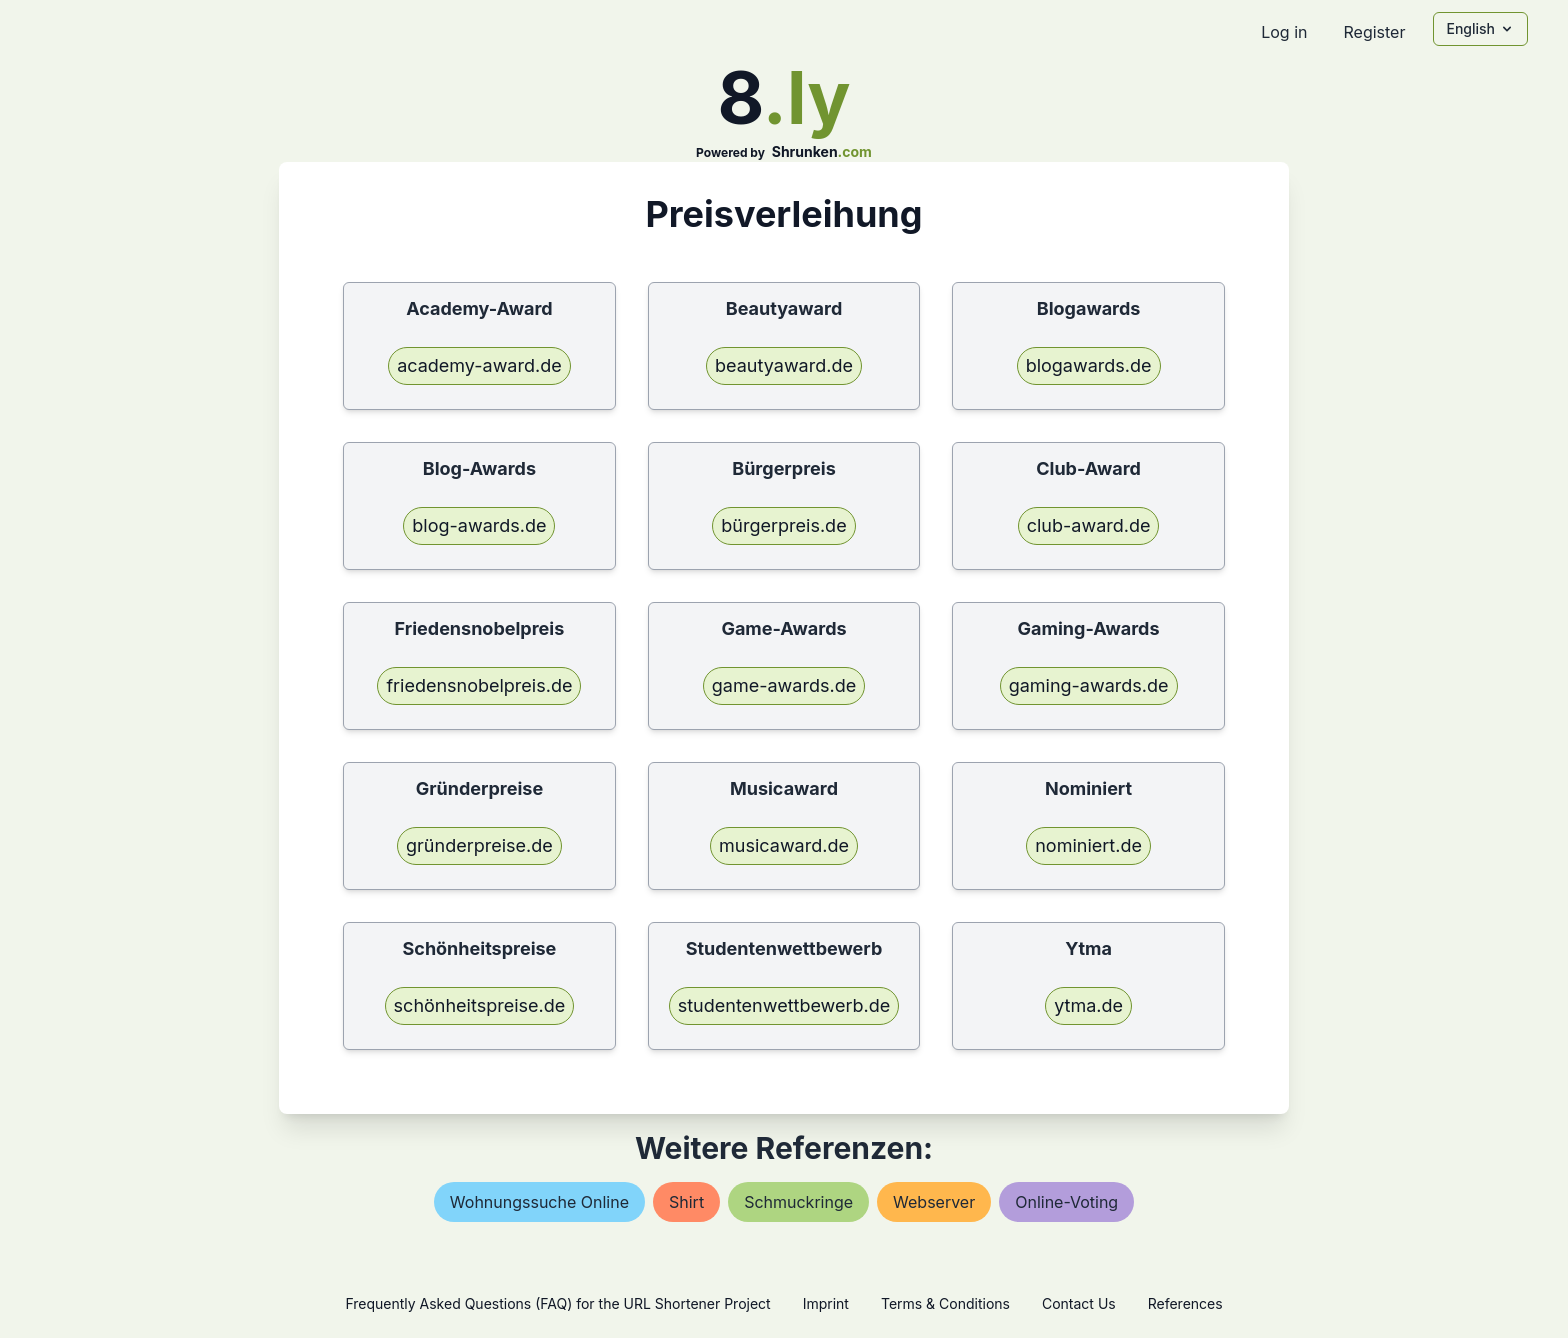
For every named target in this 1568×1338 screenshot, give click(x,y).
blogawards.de (1089, 365)
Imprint (826, 1303)
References (1185, 1303)
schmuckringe (798, 1202)
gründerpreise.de (479, 845)
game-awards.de (784, 685)
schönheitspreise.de (480, 1005)
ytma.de (1088, 1005)
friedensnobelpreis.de (479, 685)
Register (1374, 32)
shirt (686, 1202)
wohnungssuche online (539, 1202)
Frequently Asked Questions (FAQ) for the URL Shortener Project (557, 1303)
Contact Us (1079, 1303)
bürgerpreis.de (783, 525)
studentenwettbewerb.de (784, 1005)
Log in (1284, 32)
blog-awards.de (479, 525)
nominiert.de (1088, 845)
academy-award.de (479, 365)
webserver (934, 1202)
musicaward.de (784, 845)
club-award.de (1089, 525)
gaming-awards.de (1089, 685)
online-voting (1066, 1202)
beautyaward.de (784, 365)
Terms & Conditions (945, 1303)
